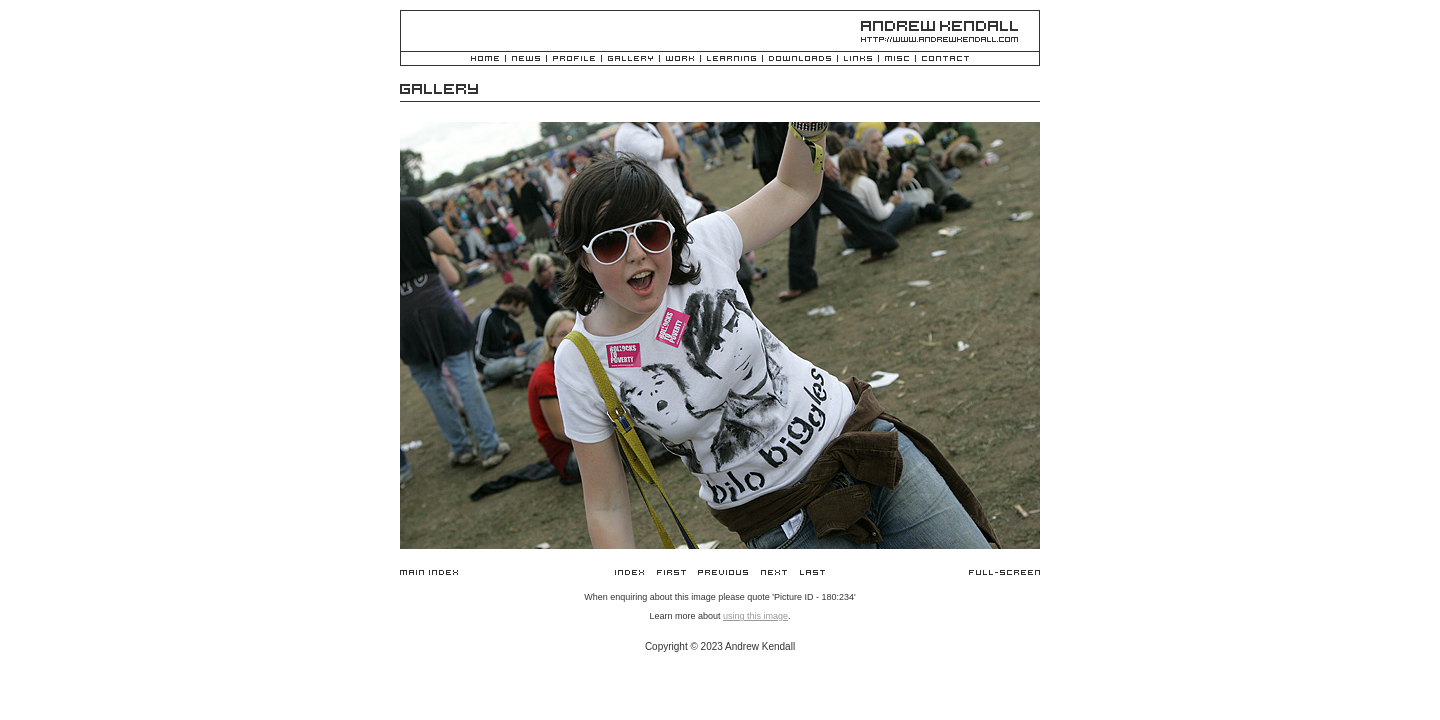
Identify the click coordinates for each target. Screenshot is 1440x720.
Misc (897, 59)
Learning (731, 59)
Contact (945, 59)
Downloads (800, 59)
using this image (755, 616)
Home (485, 59)
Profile (574, 59)
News (526, 59)
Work (680, 59)
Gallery (630, 59)
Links (858, 59)
